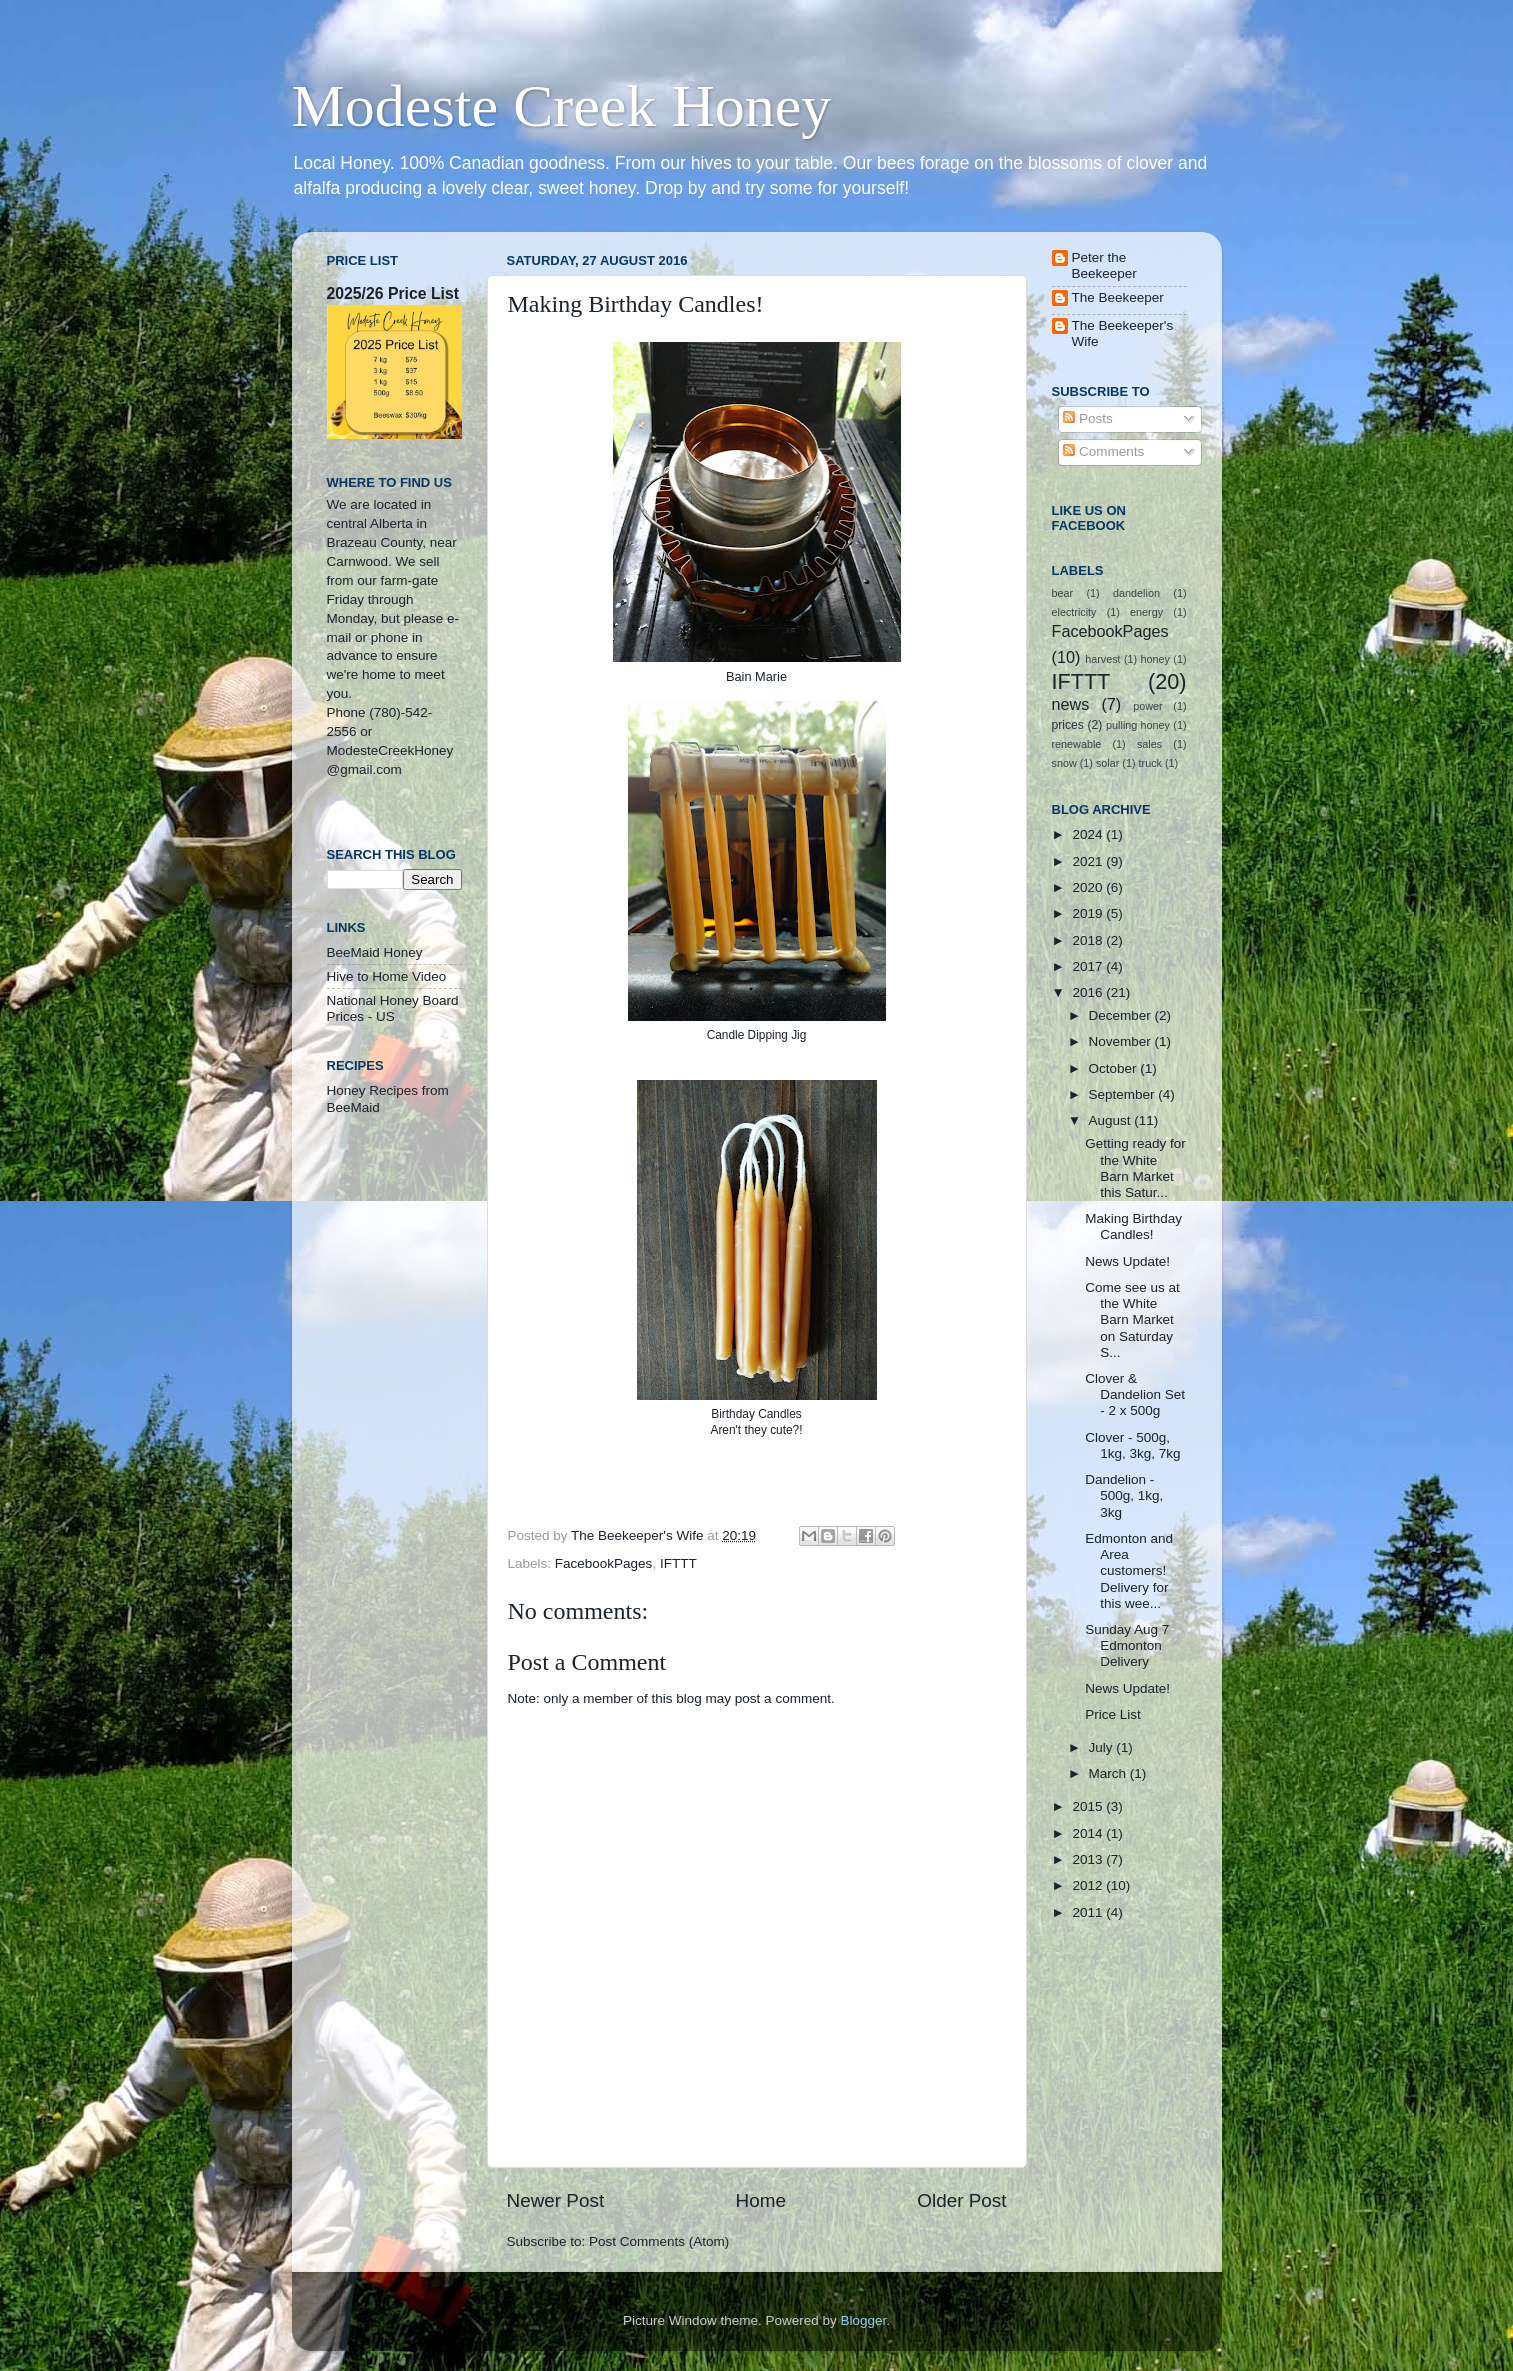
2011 (1089, 1912)
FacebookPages (604, 1563)
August (1112, 1120)
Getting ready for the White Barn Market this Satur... (1135, 1168)
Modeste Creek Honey (562, 106)
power (1147, 706)
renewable (1077, 744)
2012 (1089, 1885)
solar (1107, 763)
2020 (1089, 887)
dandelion (1136, 593)
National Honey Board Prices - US (393, 1008)
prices (1068, 725)
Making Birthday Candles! (1133, 1226)
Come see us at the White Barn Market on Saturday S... (1132, 1320)
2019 (1089, 913)
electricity (1074, 612)
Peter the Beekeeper (1104, 265)
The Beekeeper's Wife (1123, 333)
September (1124, 1094)
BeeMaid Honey (375, 952)
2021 (1089, 861)
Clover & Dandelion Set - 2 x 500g (1135, 1394)
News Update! (1127, 1261)
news (1071, 704)
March (1109, 1773)
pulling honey (1138, 725)
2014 (1089, 1833)
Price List (1113, 1714)
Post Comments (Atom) (659, 2241)
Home (761, 2200)
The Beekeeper (1118, 297)
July (1103, 1747)
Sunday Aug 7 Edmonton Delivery (1127, 1645)
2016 (1089, 992)
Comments (1103, 451)
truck (1150, 763)
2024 (1089, 834)
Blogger (864, 2320)
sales (1149, 744)
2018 (1089, 940)
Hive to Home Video (387, 976)
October (1115, 1068)
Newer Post (556, 2200)
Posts (1088, 418)
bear (1063, 593)
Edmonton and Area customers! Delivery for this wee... (1129, 1571)
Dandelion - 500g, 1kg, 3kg (1124, 1495)
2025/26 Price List (393, 293)
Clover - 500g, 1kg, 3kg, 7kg (1132, 1445)
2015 (1089, 1806)
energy (1146, 612)
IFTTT (678, 1563)
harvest (1102, 659)
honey (1155, 659)
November (1122, 1041)
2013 (1089, 1859)
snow (1064, 763)
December (1122, 1015)
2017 (1089, 966)
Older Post (961, 2200)
